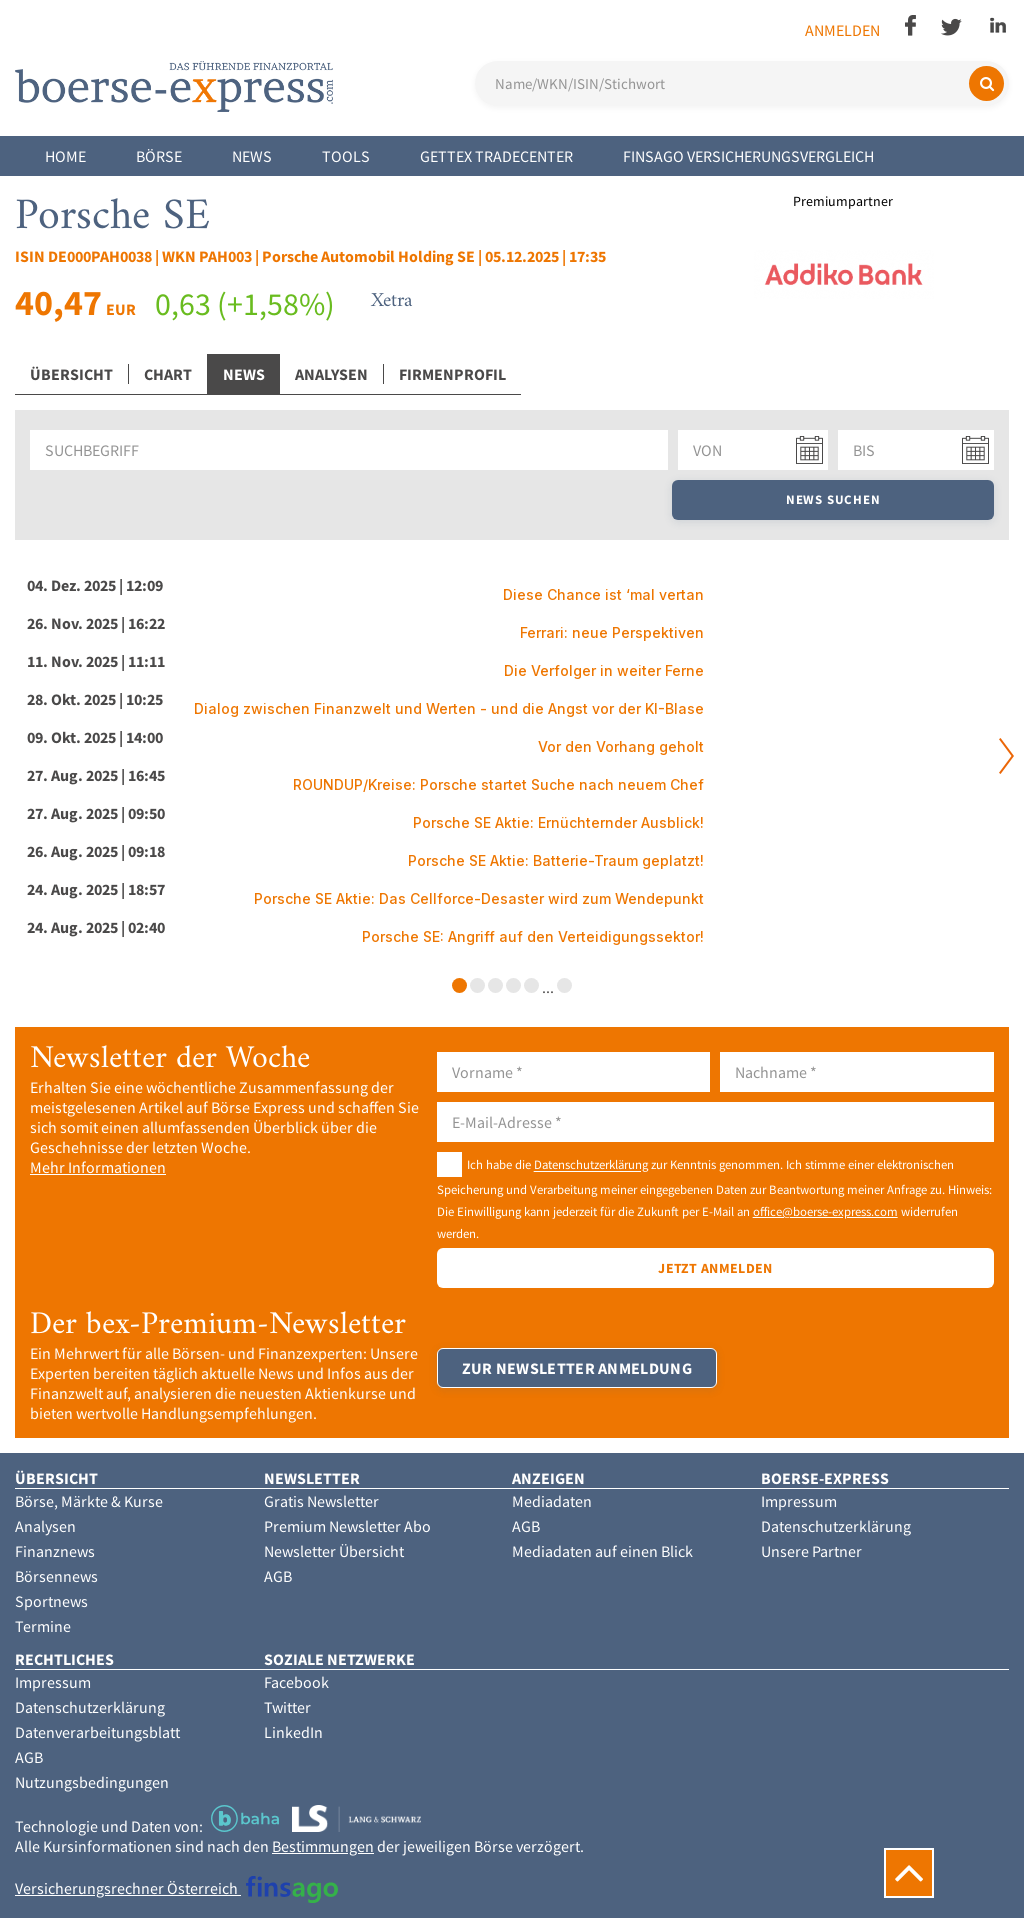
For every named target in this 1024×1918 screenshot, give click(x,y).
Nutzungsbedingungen (92, 1782)
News (252, 156)
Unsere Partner (811, 1551)
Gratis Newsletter (321, 1501)
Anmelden (842, 30)
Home (65, 156)
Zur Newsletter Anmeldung (577, 1368)
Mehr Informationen (98, 1167)
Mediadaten (552, 1501)
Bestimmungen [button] (323, 1846)
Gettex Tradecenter (496, 156)
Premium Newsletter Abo (347, 1526)
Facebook (296, 1682)
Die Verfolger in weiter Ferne (604, 670)
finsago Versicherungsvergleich (748, 156)
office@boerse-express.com (825, 1211)
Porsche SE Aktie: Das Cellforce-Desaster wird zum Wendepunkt (479, 898)
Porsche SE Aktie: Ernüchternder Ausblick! (558, 822)
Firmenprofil (452, 374)
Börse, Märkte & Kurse (89, 1501)
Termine (43, 1626)
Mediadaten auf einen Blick (602, 1551)
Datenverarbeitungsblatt (97, 1732)
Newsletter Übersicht (334, 1551)
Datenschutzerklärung (591, 1165)
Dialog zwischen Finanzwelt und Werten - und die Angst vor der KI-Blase (449, 708)
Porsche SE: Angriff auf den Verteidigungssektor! (533, 936)
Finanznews (55, 1551)
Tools (346, 156)
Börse (159, 156)
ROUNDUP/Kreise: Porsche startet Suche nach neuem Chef (498, 784)
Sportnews (51, 1601)
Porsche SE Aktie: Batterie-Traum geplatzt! (556, 860)
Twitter (287, 1707)
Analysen (331, 374)
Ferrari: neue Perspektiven (612, 632)
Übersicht (71, 374)
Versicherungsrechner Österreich (176, 1888)
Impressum (799, 1501)
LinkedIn (293, 1732)
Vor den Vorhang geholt (621, 746)
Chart (168, 374)
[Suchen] (986, 83)
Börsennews (56, 1576)
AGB (278, 1576)
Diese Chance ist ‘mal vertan (603, 594)
